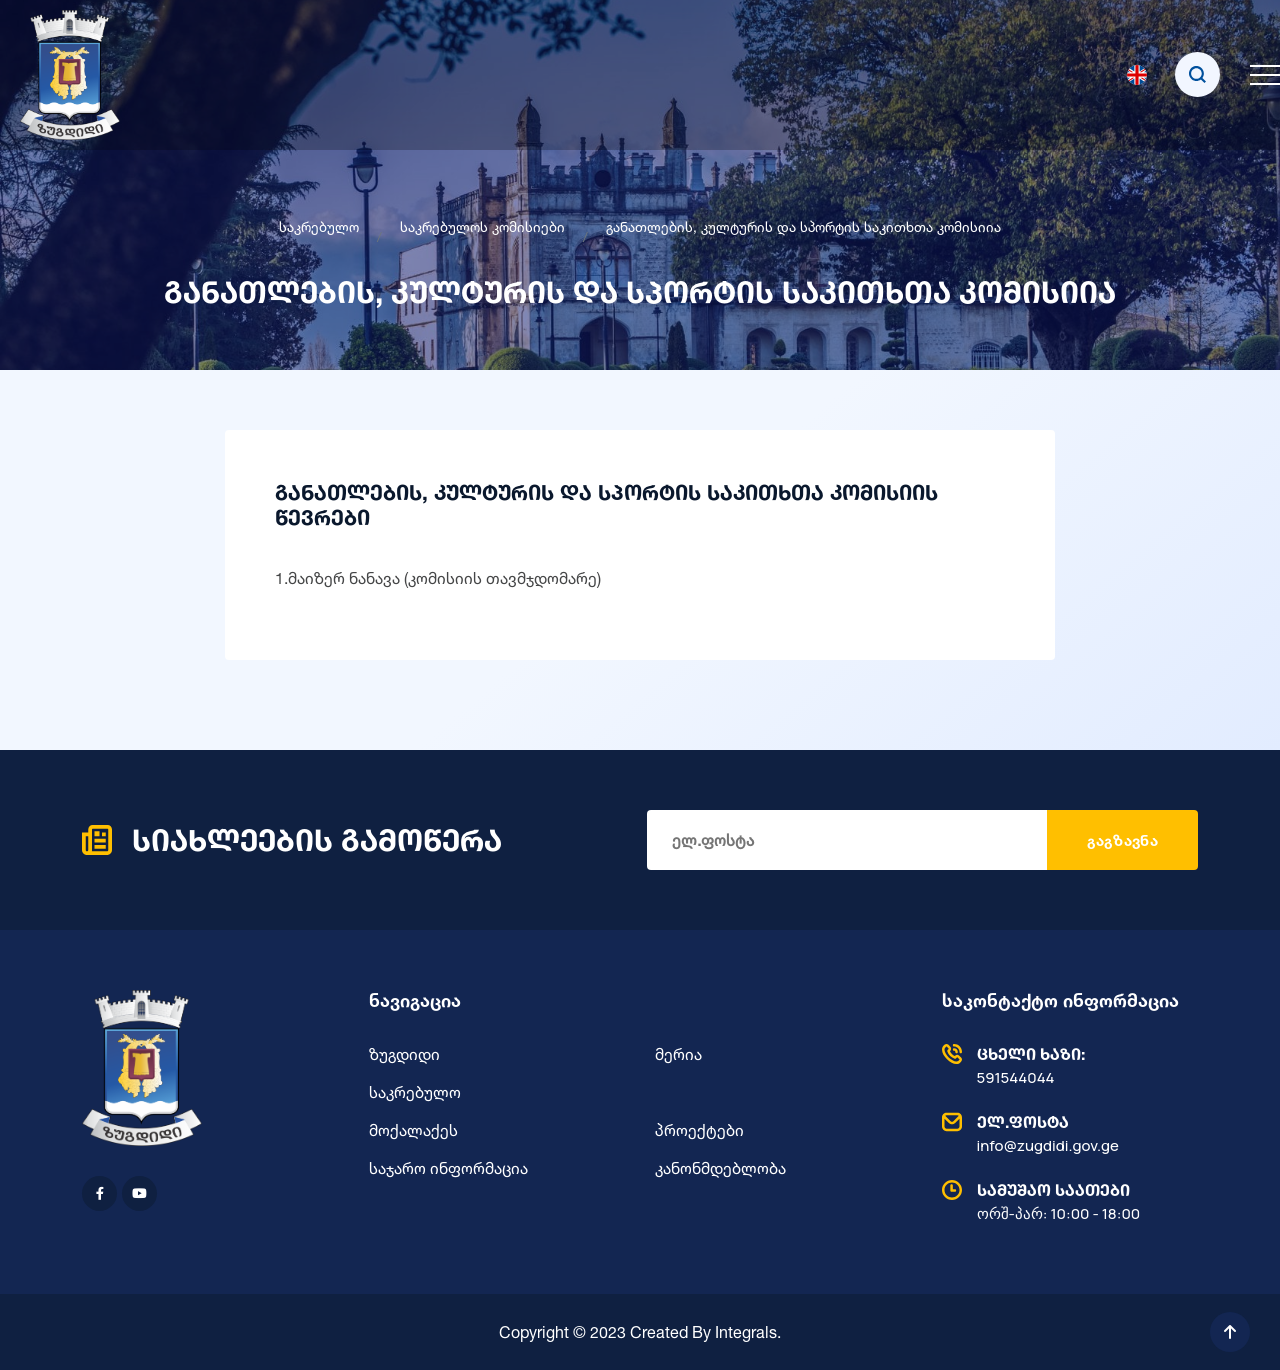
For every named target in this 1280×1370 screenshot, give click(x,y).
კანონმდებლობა (720, 1168)
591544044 (1065, 1065)
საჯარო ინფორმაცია (448, 1168)
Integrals (746, 1332)
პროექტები (699, 1130)
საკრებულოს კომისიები (482, 226)
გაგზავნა (1122, 840)
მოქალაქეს (413, 1130)
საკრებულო (319, 226)
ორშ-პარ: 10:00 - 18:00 (1065, 1201)
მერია (678, 1054)
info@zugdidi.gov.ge (1065, 1133)
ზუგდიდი (404, 1054)
